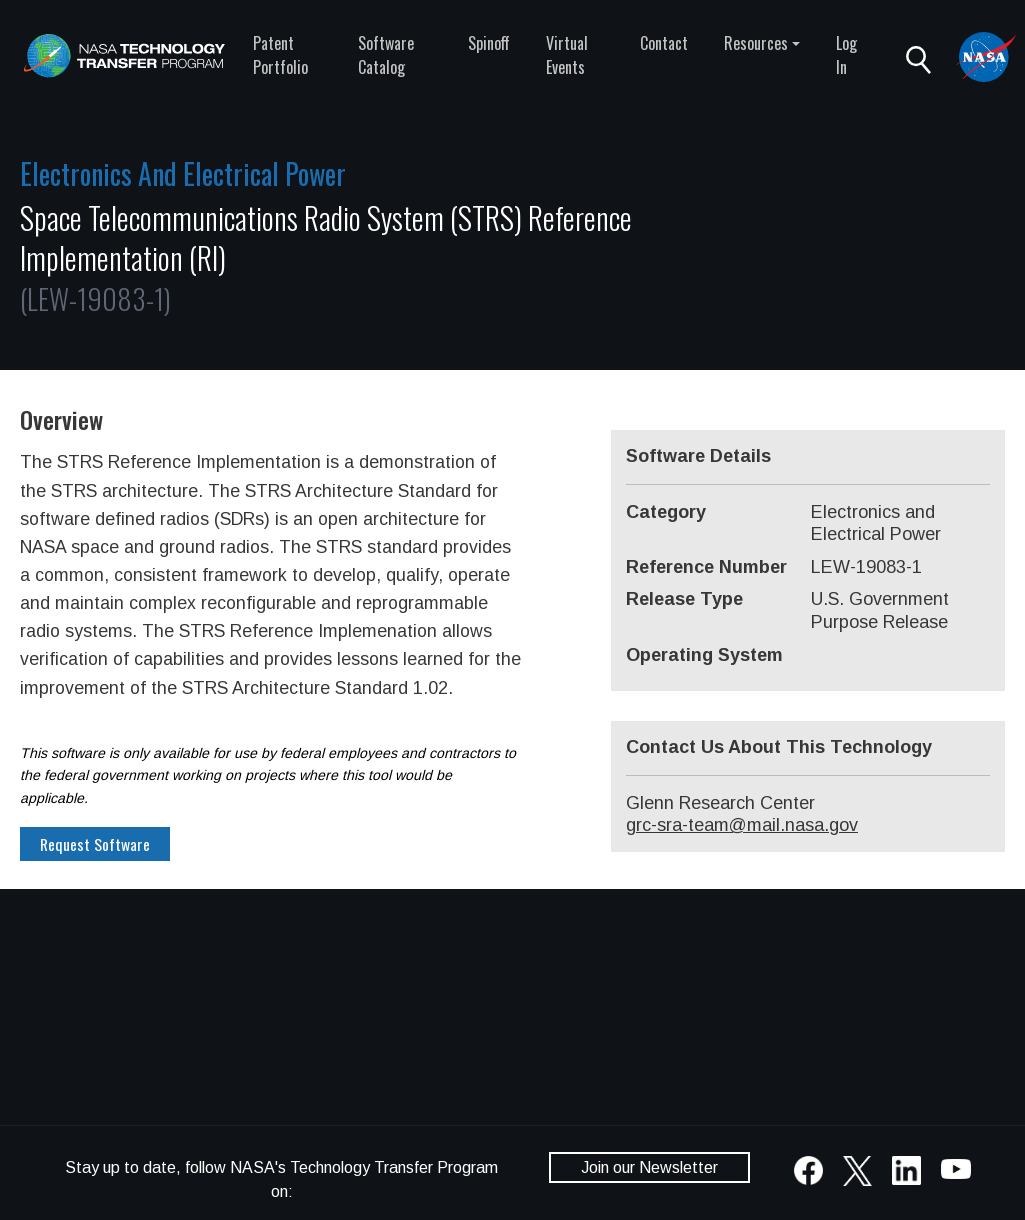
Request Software (95, 844)
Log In (846, 55)
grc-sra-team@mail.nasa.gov (742, 825)
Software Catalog (386, 55)
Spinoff (489, 43)
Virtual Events (567, 55)
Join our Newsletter (649, 1167)
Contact (664, 43)
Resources (756, 43)
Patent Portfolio (280, 55)
